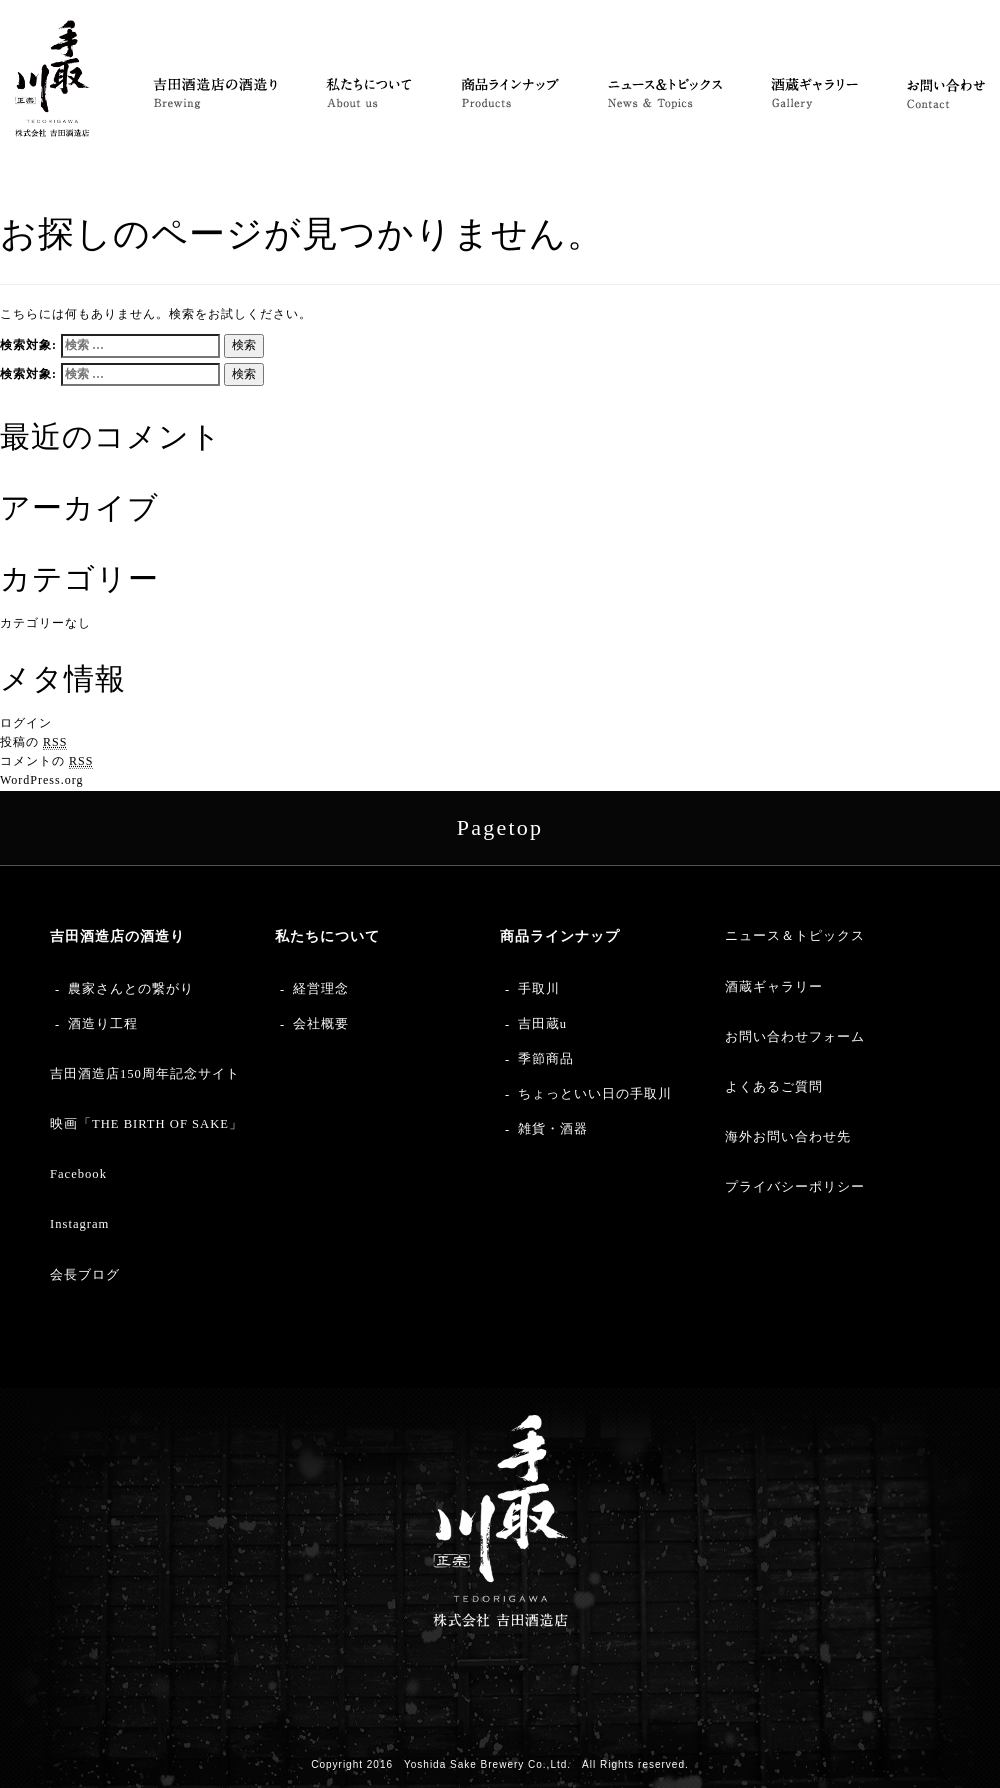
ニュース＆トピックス (795, 936)
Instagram (79, 1224)
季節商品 (546, 1059)
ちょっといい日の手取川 (595, 1094)
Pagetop (500, 827)
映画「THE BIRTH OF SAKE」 (146, 1124)
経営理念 (321, 989)
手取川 (539, 989)
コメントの (46, 761)
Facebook (78, 1174)
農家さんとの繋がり (131, 989)
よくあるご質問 (774, 1087)
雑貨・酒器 (553, 1129)
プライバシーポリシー (795, 1187)
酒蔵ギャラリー (774, 987)
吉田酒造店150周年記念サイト (145, 1074)
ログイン (26, 723)
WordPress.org (41, 780)
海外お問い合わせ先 (788, 1137)
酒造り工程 (103, 1024)
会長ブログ (85, 1275)
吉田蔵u (542, 1024)
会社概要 (321, 1024)
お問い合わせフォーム (795, 1037)
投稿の (33, 742)
